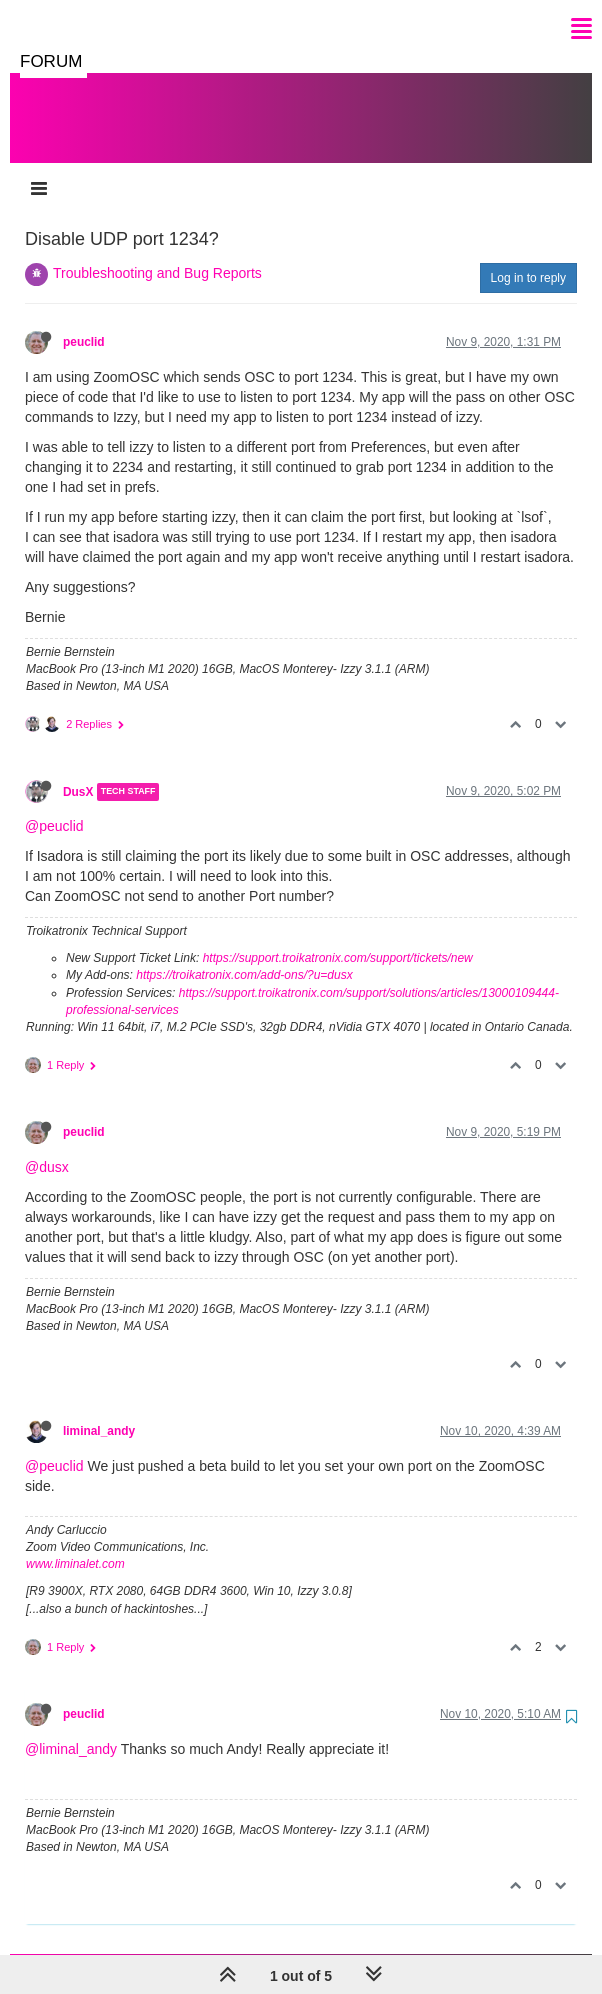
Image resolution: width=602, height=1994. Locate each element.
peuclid (84, 322)
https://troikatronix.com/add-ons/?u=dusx (244, 955)
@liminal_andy (71, 1729)
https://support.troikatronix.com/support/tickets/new (338, 938)
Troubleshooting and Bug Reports (157, 253)
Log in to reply (528, 258)
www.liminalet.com (75, 1544)
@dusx (47, 1147)
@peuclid (54, 806)
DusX (78, 772)
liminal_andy (99, 1411)
